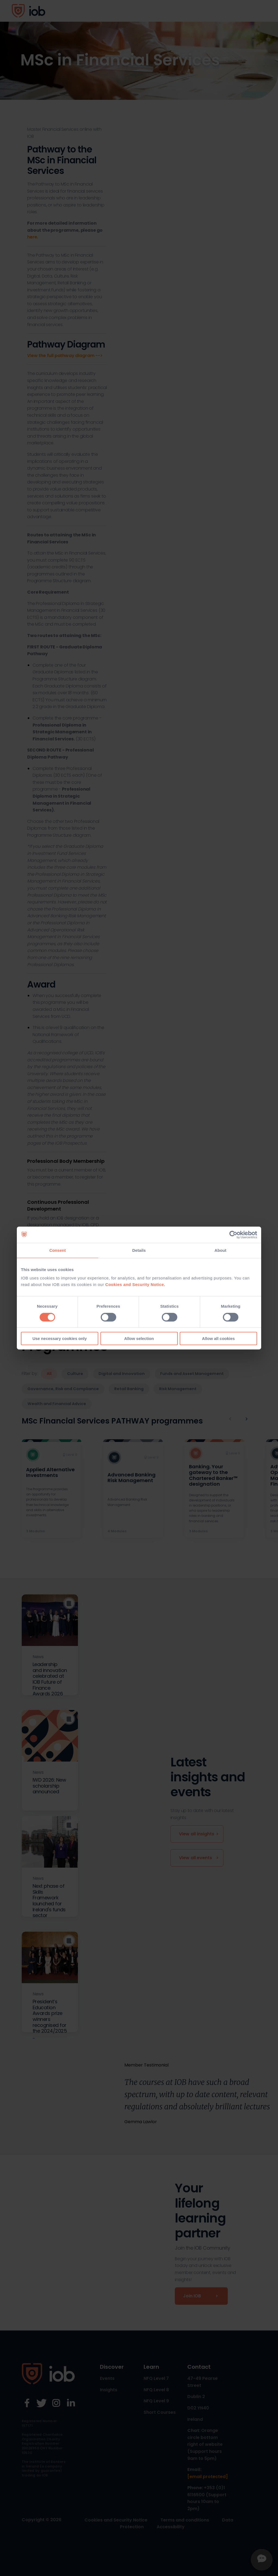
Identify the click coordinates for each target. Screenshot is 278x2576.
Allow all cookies (218, 1338)
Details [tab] (139, 1250)
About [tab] (220, 1250)
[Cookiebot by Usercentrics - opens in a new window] (233, 1235)
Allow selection (139, 1338)
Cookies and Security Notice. (135, 1284)
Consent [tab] (57, 1250)
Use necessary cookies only (59, 1338)
